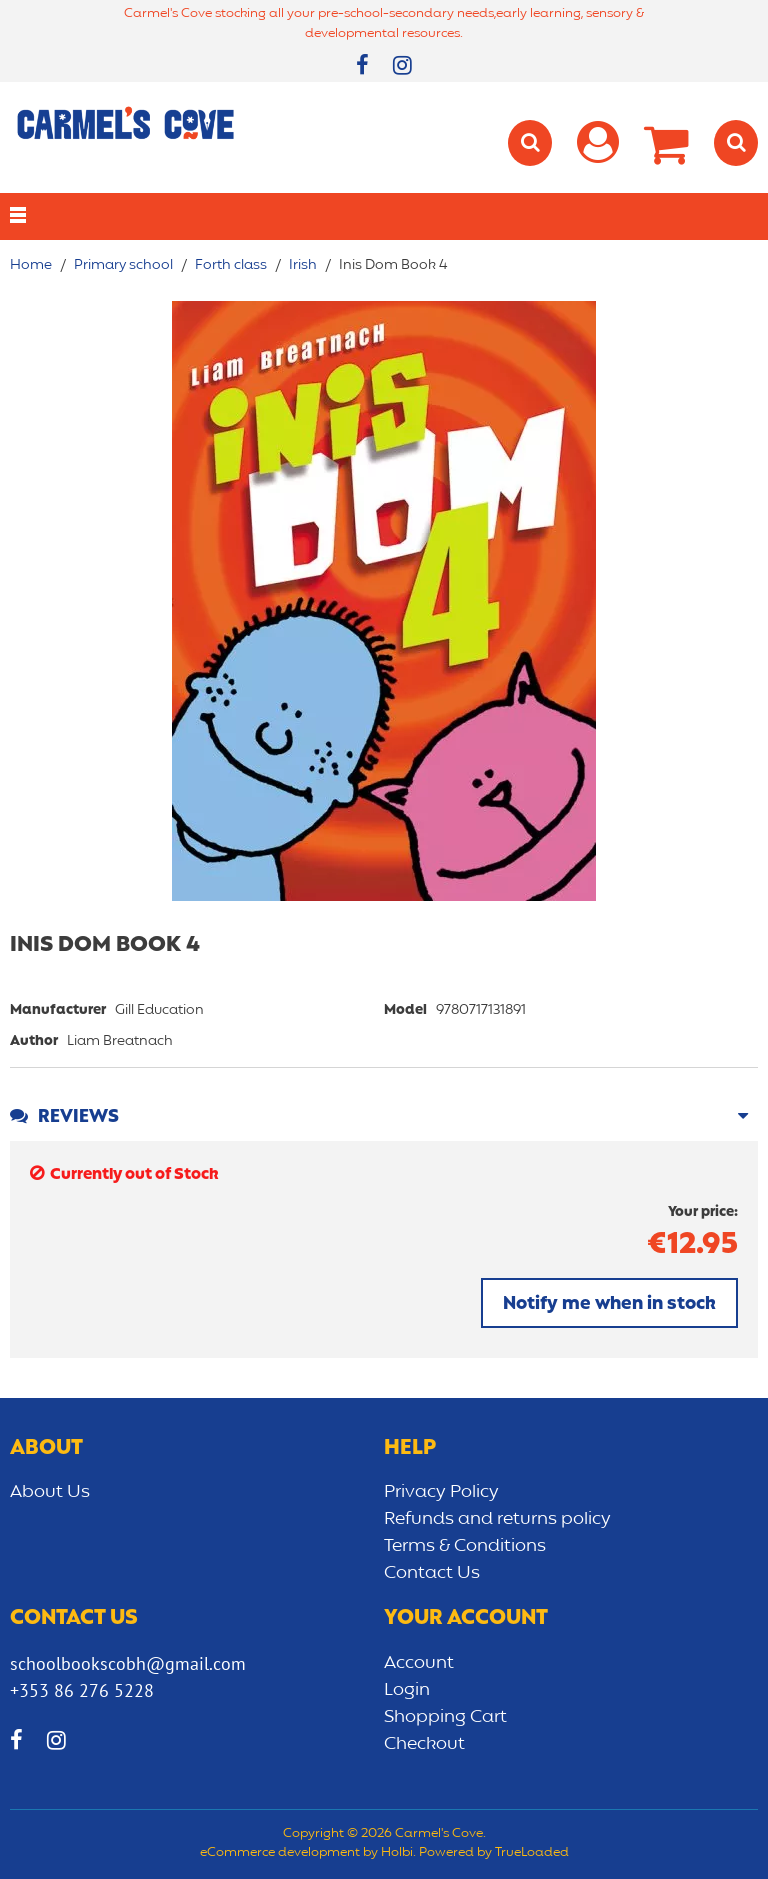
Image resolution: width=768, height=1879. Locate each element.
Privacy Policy (441, 1492)
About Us (50, 1492)
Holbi (397, 1853)
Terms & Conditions (465, 1546)
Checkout (424, 1744)
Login (407, 1690)
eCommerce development (280, 1853)
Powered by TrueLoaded (494, 1853)
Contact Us (432, 1573)
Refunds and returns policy (497, 1519)
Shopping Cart (445, 1717)
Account (419, 1663)
